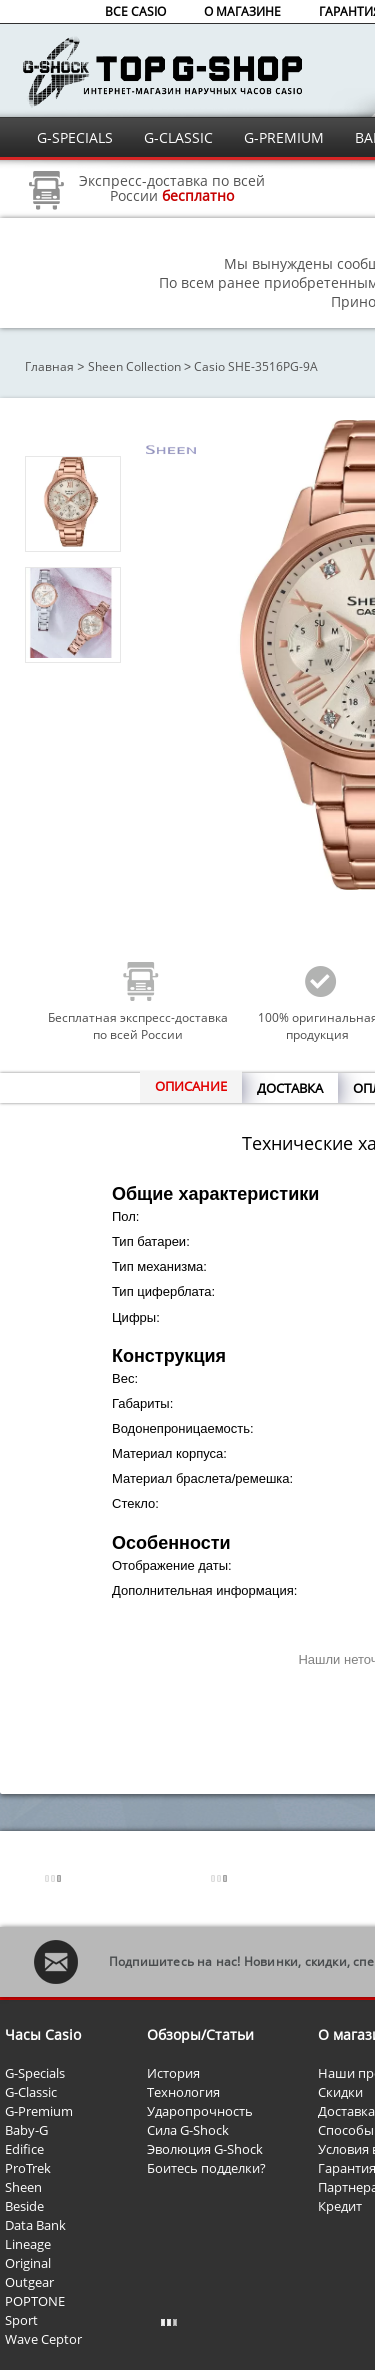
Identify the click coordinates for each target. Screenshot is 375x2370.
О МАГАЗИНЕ (242, 11)
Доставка (346, 2111)
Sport (21, 2320)
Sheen (23, 2187)
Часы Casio (43, 2034)
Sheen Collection (134, 366)
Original (28, 2263)
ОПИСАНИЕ (191, 1086)
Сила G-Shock (188, 2130)
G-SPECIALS (75, 137)
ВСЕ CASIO (135, 11)
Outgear (29, 2282)
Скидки (340, 2092)
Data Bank (35, 2225)
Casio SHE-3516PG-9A (256, 366)
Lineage (28, 2244)
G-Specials (35, 2073)
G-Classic (31, 2092)
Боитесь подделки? (206, 2168)
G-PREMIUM (284, 137)
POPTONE (35, 2301)
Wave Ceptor (43, 2339)
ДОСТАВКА (290, 1088)
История (173, 2073)
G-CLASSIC (178, 137)
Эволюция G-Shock (205, 2149)
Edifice (24, 2149)
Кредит (340, 2206)
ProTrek (28, 2168)
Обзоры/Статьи (200, 2034)
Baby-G (26, 2130)
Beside (24, 2206)
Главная (49, 366)
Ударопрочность (200, 2111)
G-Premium (39, 2111)
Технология (183, 2092)
